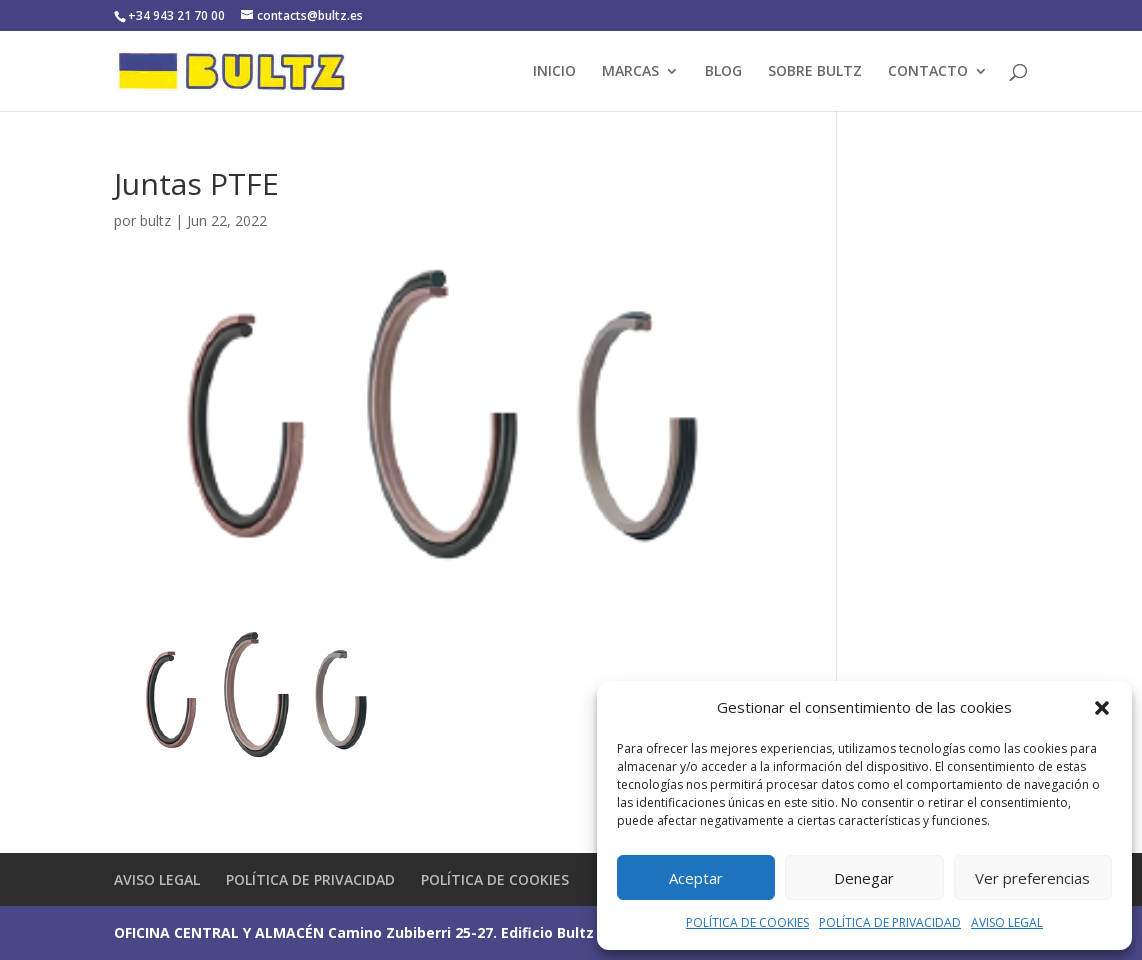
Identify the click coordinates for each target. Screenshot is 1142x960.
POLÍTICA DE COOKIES (747, 922)
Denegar (864, 878)
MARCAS (630, 72)
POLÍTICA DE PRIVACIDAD (890, 922)
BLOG (723, 72)
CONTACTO (928, 72)
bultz (155, 220)
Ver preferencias (1032, 878)
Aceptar (696, 878)
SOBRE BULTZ (815, 72)
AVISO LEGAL (1007, 922)
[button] (1102, 708)
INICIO (554, 72)
